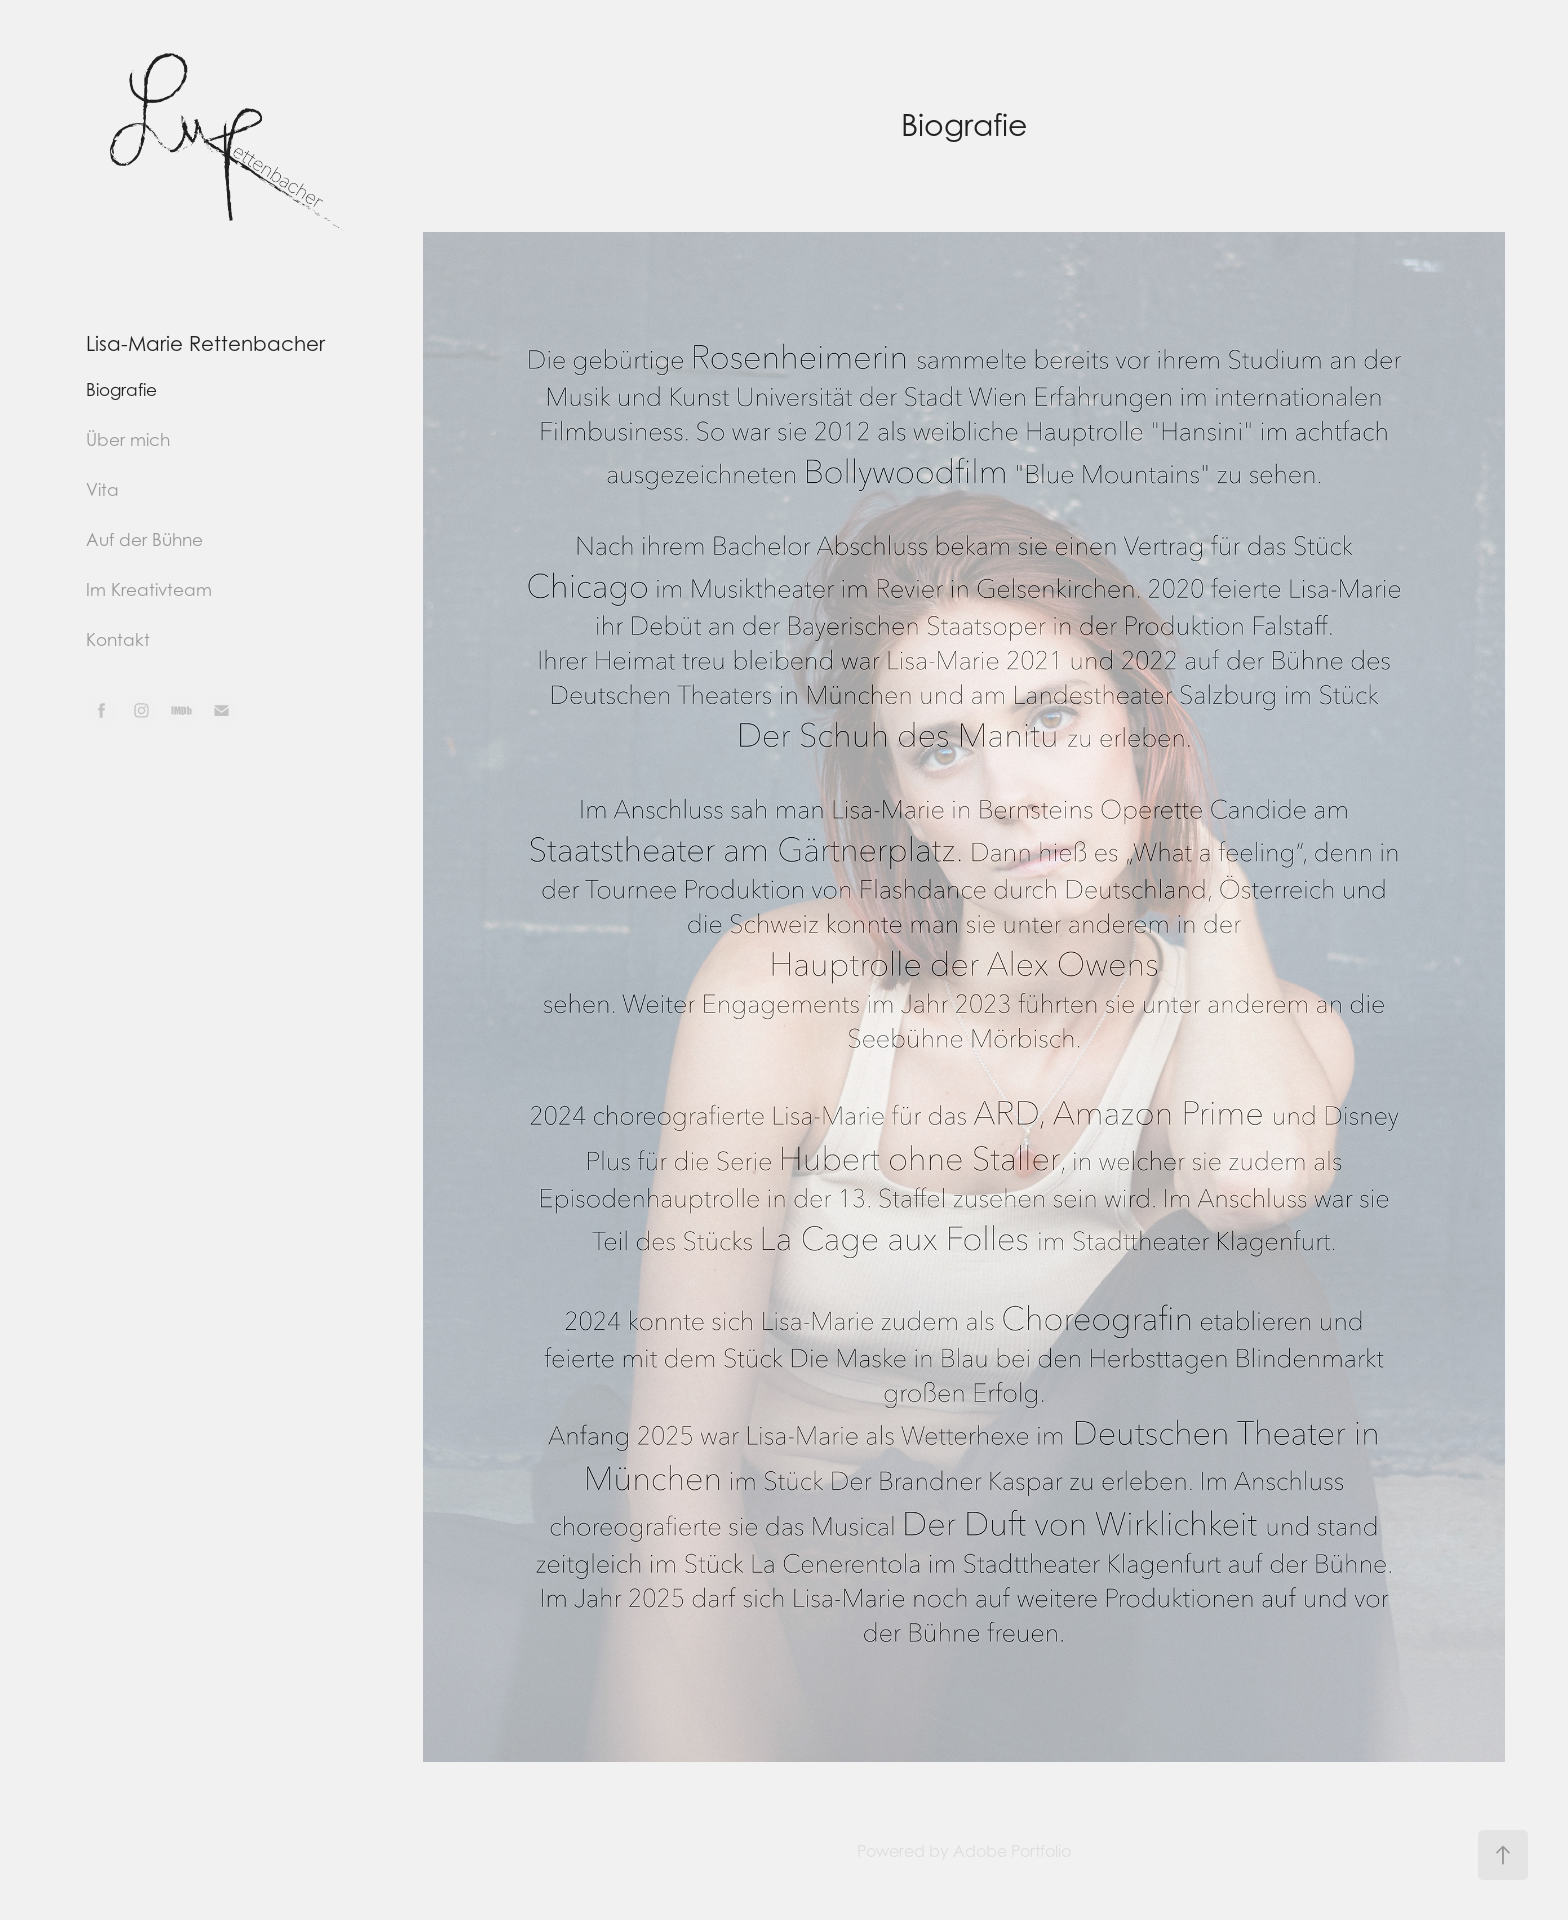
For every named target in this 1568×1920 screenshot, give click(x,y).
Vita (102, 490)
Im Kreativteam (149, 590)
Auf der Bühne (144, 540)
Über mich (128, 440)
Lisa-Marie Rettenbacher (205, 344)
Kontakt (118, 640)
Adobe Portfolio (1012, 1851)
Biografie (121, 390)
